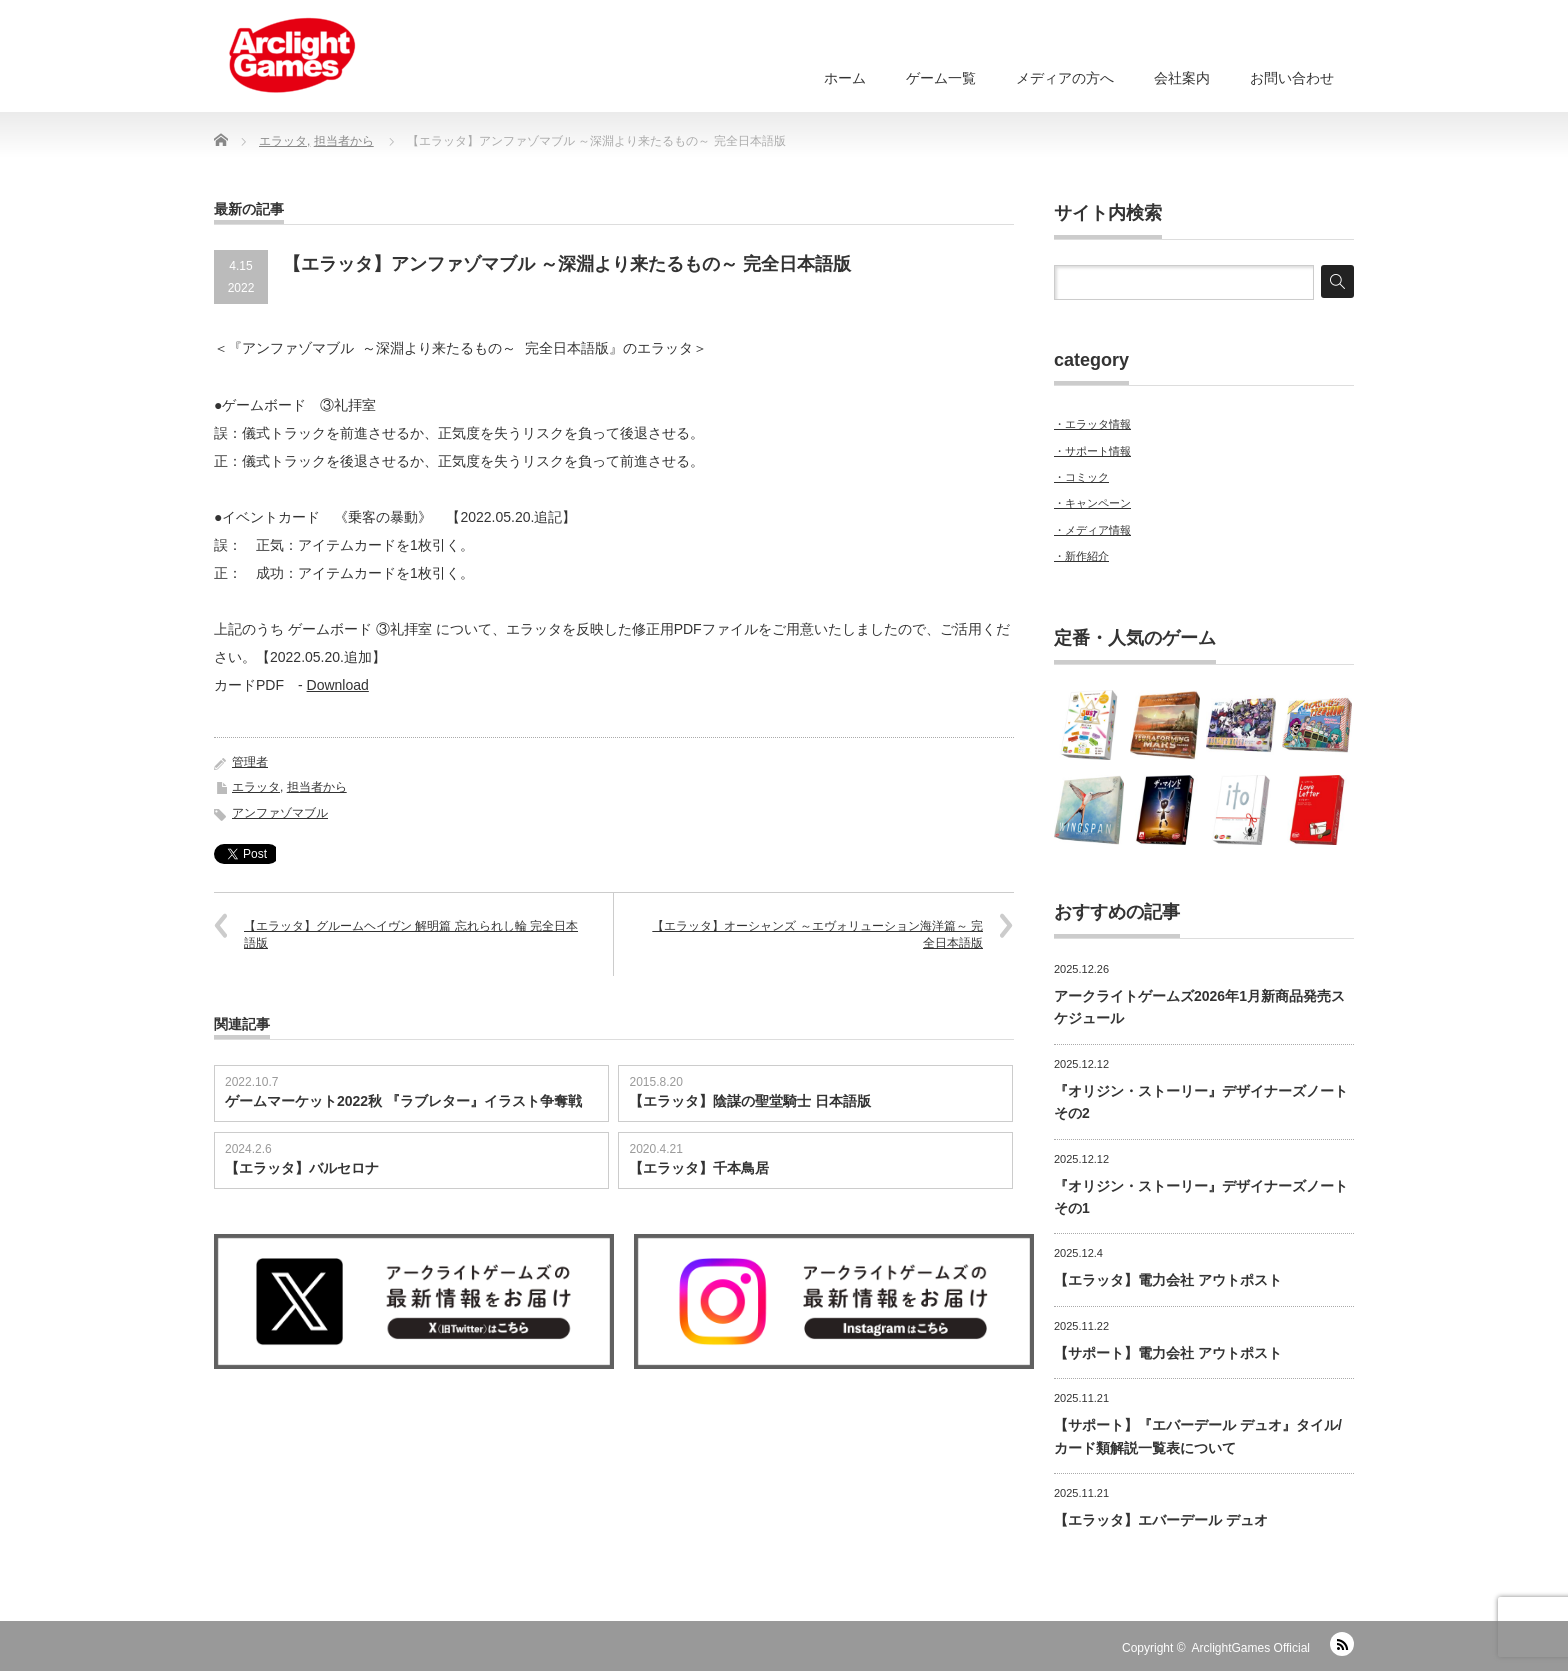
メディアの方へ (1065, 78)
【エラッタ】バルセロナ (302, 1167)
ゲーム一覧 (941, 78)
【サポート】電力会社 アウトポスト (1168, 1353)
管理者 (250, 761)
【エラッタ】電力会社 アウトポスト (1168, 1280)
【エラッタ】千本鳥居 (699, 1167)
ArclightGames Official (1251, 1648)
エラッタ (256, 786)
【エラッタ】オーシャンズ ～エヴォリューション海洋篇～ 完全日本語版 (817, 933)
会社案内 (1182, 78)
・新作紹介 (1081, 556)
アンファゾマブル (280, 812)
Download (338, 684)
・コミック (1081, 477)
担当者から (317, 786)
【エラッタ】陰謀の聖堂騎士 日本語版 (750, 1100)
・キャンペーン (1092, 503)
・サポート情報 (1092, 451)
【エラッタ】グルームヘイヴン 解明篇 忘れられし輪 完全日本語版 (411, 933)
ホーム (845, 78)
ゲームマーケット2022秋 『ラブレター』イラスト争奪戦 (403, 1100)
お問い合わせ (1292, 78)
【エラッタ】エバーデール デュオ (1161, 1520)
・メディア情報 (1092, 530)
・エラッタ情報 (1092, 424)
